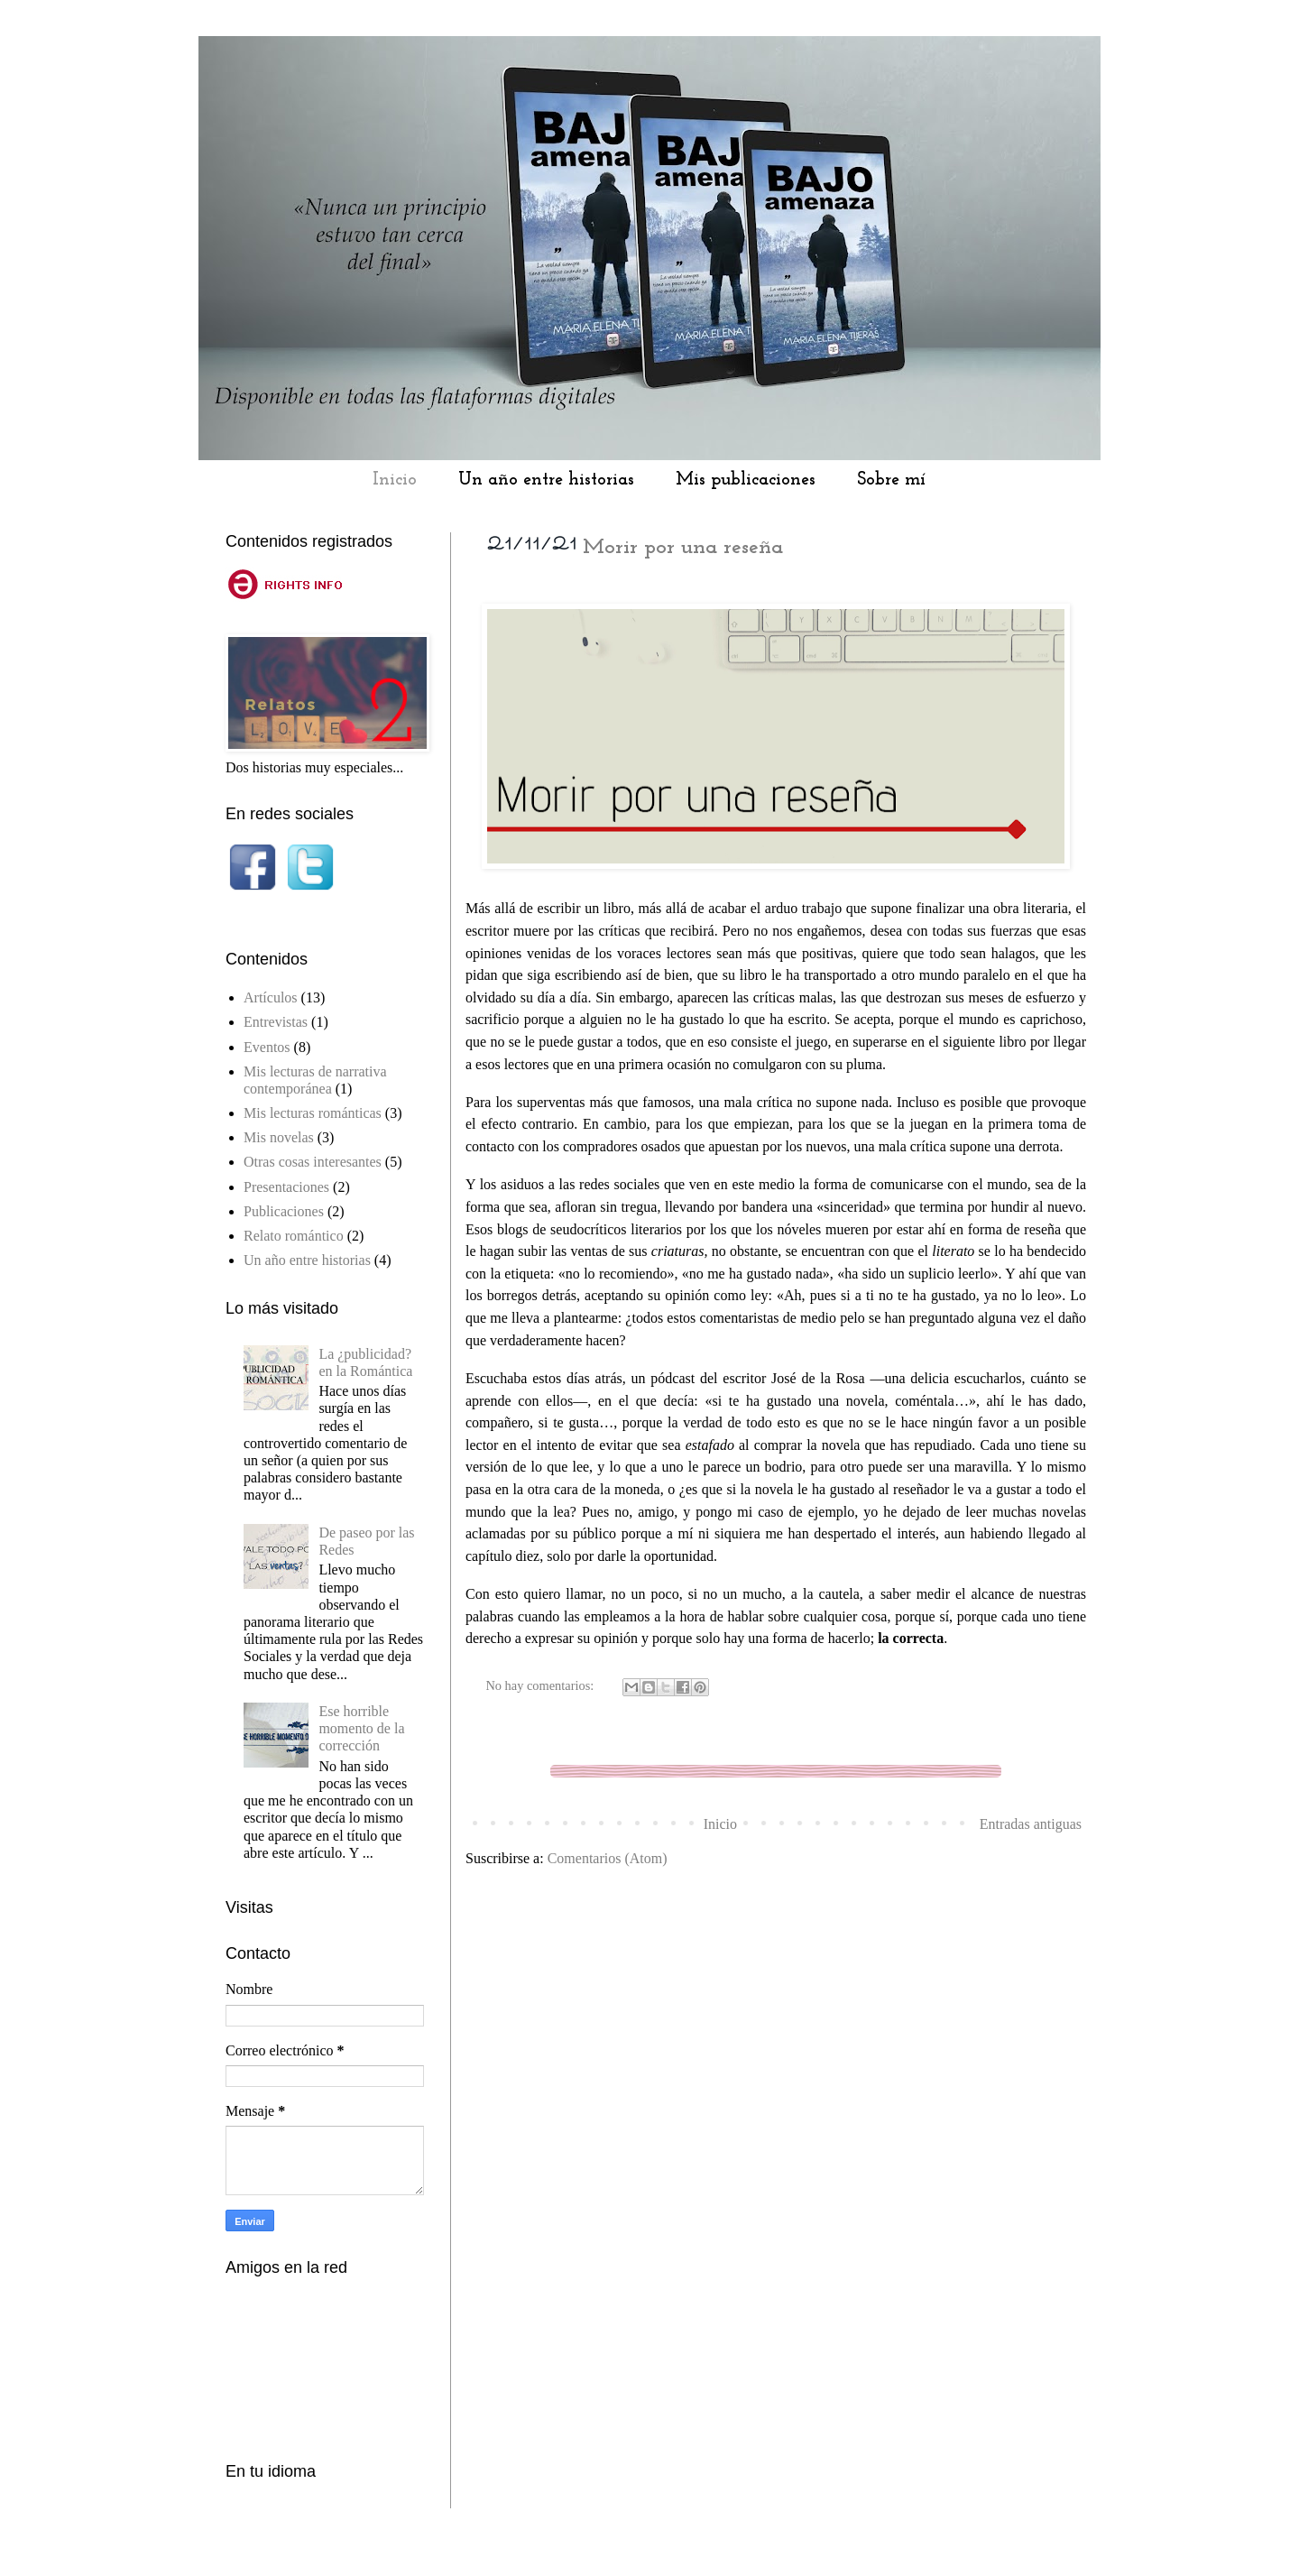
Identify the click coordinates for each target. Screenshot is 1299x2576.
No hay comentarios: (541, 1685)
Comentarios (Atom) (608, 1858)
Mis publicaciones (745, 480)
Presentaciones (286, 1187)
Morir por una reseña (683, 548)
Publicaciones (284, 1211)
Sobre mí (891, 480)
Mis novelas (279, 1137)
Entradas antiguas (1031, 1824)
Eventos (267, 1047)
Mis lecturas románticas (313, 1113)
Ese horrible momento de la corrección (361, 1728)
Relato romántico (294, 1235)
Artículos (271, 997)
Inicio (395, 480)
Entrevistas (276, 1021)
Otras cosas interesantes (313, 1161)
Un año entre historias (546, 480)
